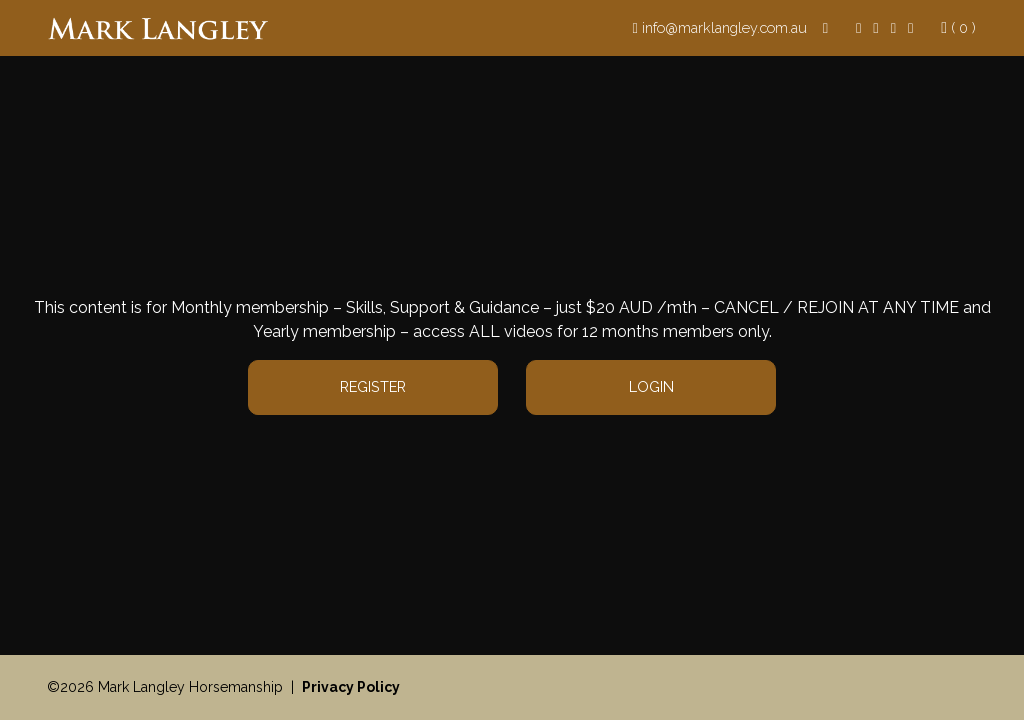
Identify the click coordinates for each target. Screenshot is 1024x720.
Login (651, 386)
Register (373, 386)
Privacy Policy (351, 687)
